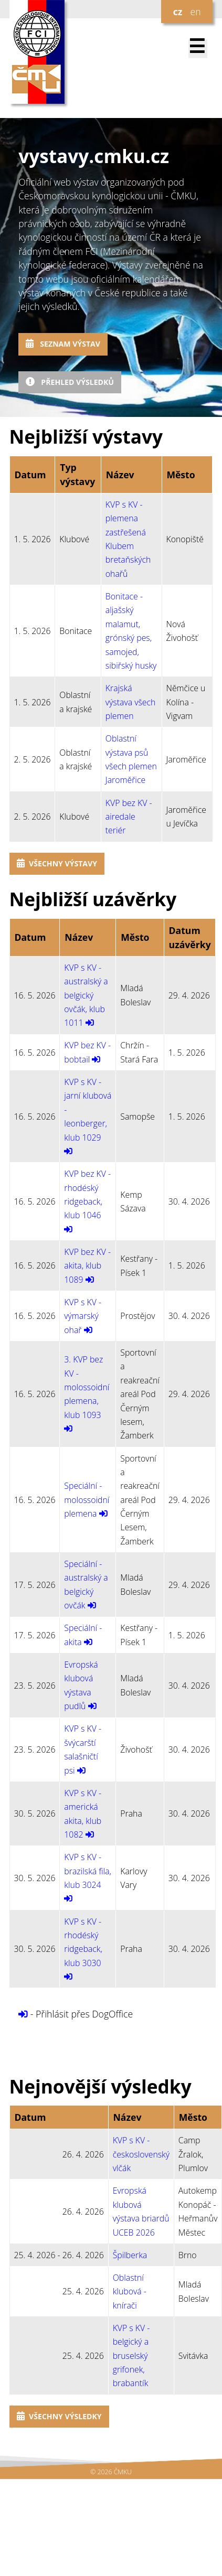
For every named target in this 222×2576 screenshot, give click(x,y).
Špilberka (130, 2255)
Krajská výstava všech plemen (130, 702)
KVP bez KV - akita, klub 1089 (87, 1265)
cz (178, 11)
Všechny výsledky (59, 2416)
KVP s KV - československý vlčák (141, 2154)
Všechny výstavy (57, 863)
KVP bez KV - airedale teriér (128, 816)
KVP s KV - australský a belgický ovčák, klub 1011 (86, 995)
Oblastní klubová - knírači (129, 2291)
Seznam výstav (63, 344)
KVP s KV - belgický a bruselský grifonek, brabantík (131, 2355)
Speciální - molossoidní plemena (86, 1499)
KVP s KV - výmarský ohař (82, 1316)
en (195, 11)
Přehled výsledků (70, 382)
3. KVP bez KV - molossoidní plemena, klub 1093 (86, 1387)
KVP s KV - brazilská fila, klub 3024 (87, 1871)
